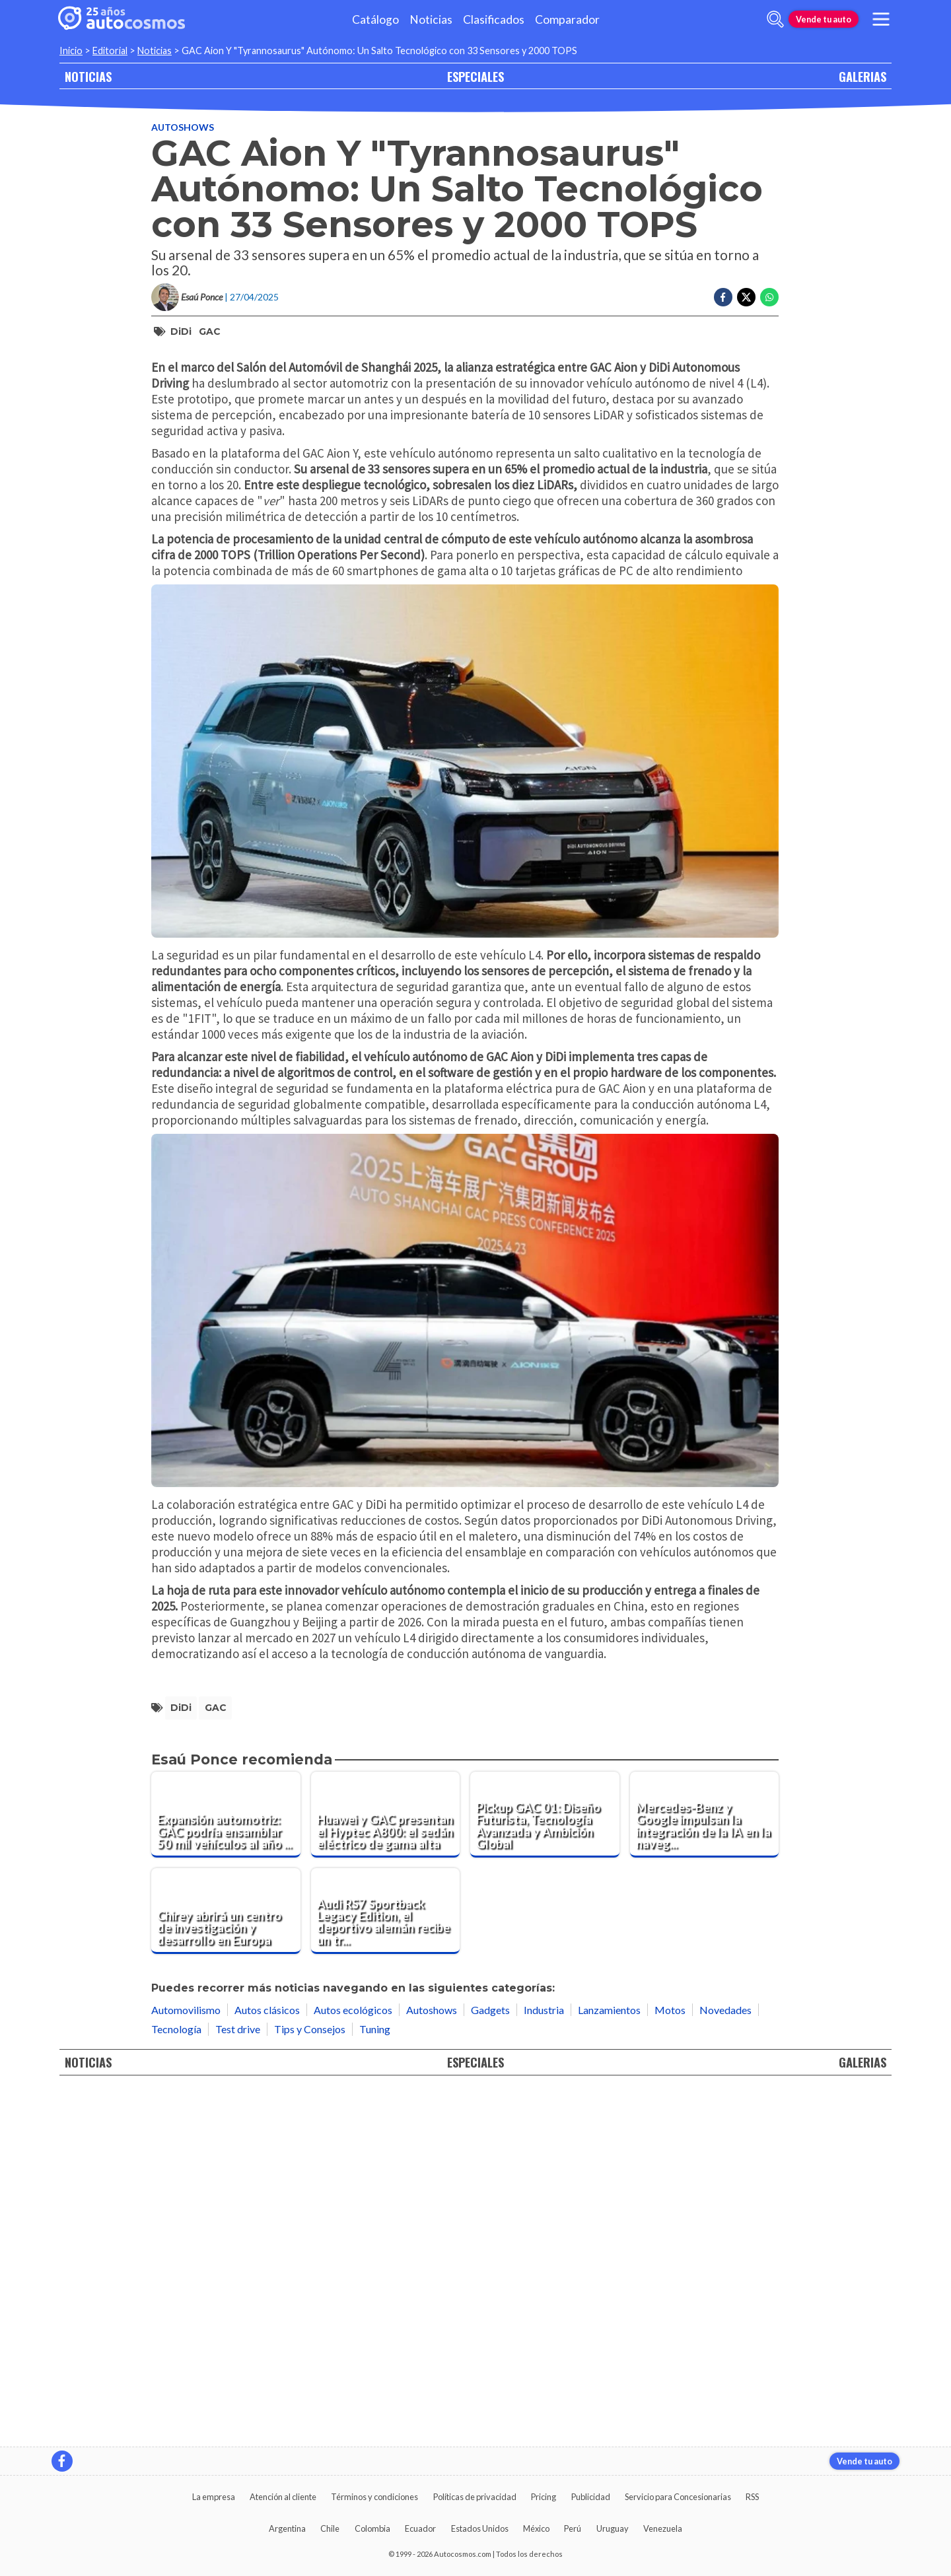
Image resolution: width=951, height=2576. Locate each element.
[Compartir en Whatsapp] (769, 297)
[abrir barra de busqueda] (775, 19)
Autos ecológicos (353, 2363)
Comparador (567, 19)
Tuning (374, 2382)
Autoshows (182, 127)
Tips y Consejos (309, 2382)
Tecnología (176, 2382)
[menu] (881, 19)
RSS (752, 2496)
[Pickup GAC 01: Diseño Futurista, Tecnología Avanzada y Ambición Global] (544, 2168)
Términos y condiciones (374, 2496)
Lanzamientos (609, 2363)
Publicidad (590, 2496)
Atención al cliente (283, 2496)
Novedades (725, 2363)
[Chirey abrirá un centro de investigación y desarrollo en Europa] (225, 2264)
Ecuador (420, 2528)
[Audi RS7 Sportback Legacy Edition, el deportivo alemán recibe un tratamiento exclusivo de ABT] (385, 2264)
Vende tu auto (823, 19)
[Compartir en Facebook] (723, 297)
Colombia (372, 2528)
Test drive (237, 2382)
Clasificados (493, 19)
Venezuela (662, 2528)
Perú (572, 2528)
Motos (670, 2363)
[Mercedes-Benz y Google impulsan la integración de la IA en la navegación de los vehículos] (704, 2168)
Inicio (71, 50)
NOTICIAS (88, 76)
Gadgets (490, 2363)
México (536, 2528)
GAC (210, 331)
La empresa (213, 2496)
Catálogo (375, 19)
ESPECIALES (475, 76)
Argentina (287, 2528)
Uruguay (612, 2528)
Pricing (543, 2496)
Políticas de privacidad (474, 2496)
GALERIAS (862, 76)
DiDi (181, 331)
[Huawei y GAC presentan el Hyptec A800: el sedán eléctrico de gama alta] (385, 2168)
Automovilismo (186, 2363)
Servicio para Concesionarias (678, 2496)
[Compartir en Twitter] (746, 297)
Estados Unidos (480, 2528)
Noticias (430, 19)
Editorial (109, 50)
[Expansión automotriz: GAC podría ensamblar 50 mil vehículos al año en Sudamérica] (225, 2168)
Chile (329, 2528)
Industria (544, 2363)
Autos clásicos (267, 2363)
